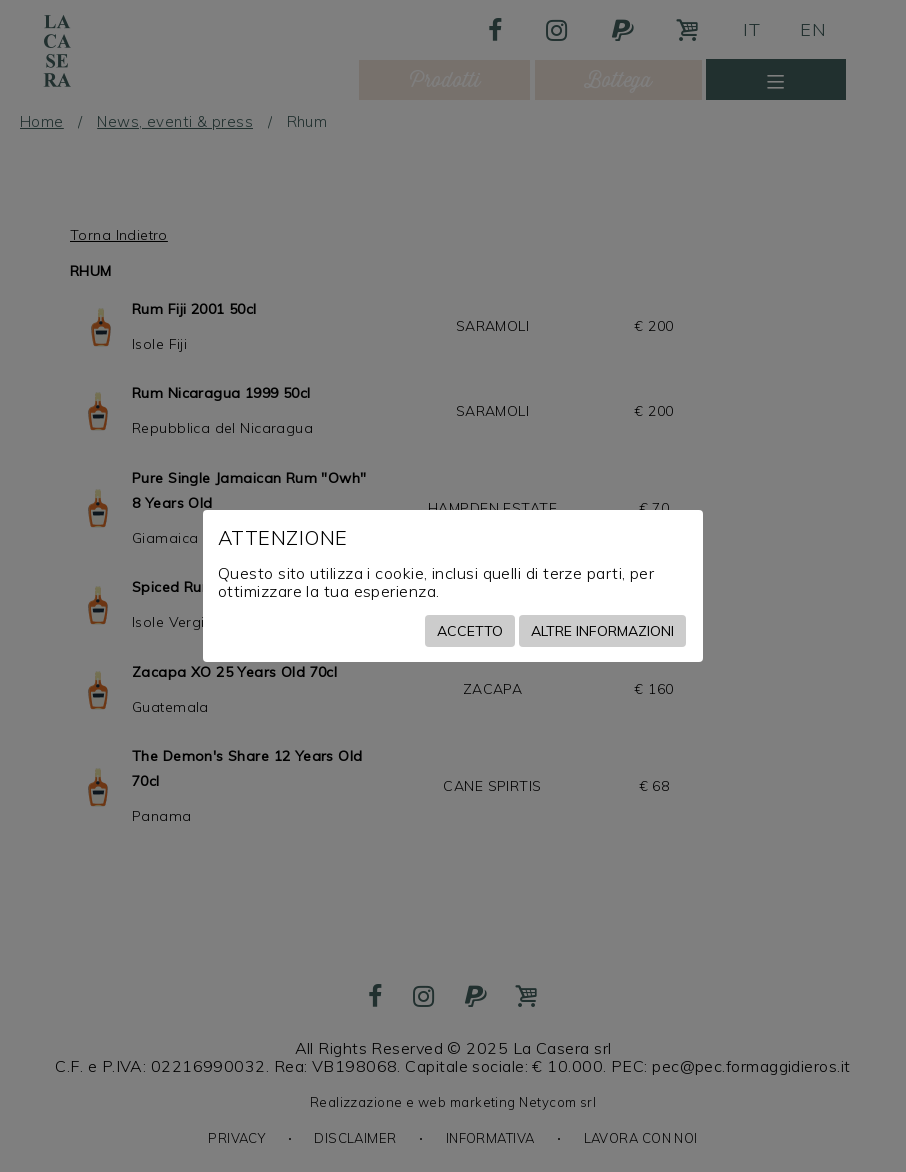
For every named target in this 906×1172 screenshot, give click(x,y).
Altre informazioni (602, 631)
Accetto (470, 631)
